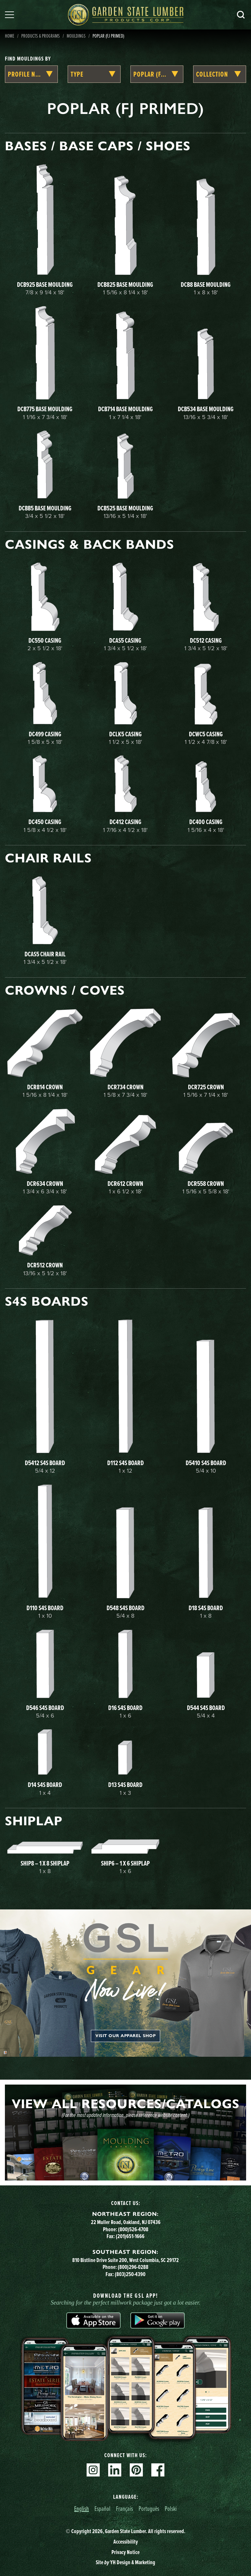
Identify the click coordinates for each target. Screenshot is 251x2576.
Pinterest (136, 2469)
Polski (171, 2508)
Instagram (93, 2469)
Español (102, 2508)
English (81, 2508)
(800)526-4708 (133, 2229)
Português (149, 2508)
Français (124, 2508)
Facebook (157, 2469)
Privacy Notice (125, 2552)
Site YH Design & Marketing (125, 2562)
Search (241, 14)
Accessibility (125, 2541)
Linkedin (114, 2469)
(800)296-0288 (133, 2267)
